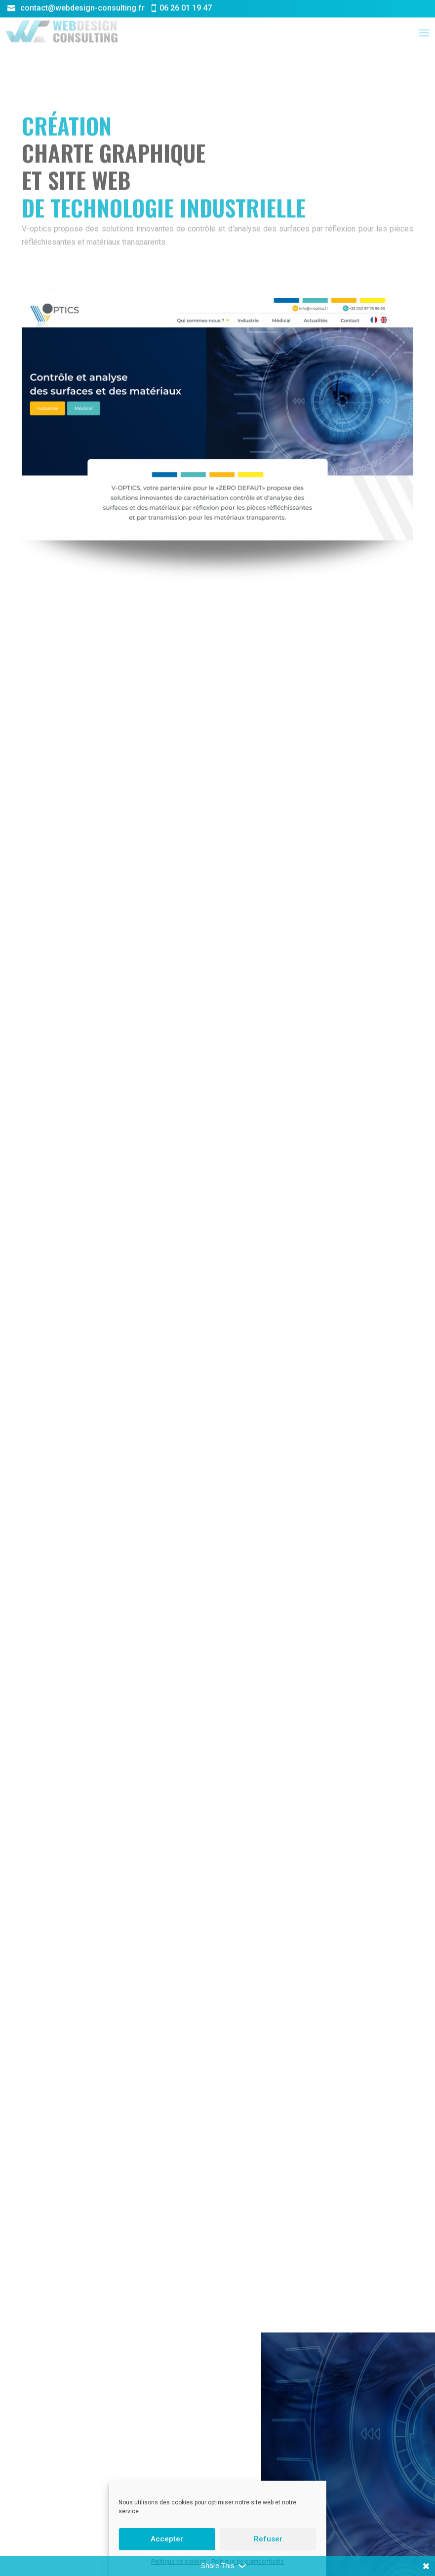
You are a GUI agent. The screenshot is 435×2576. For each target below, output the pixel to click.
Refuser (268, 2539)
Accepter (167, 2539)
